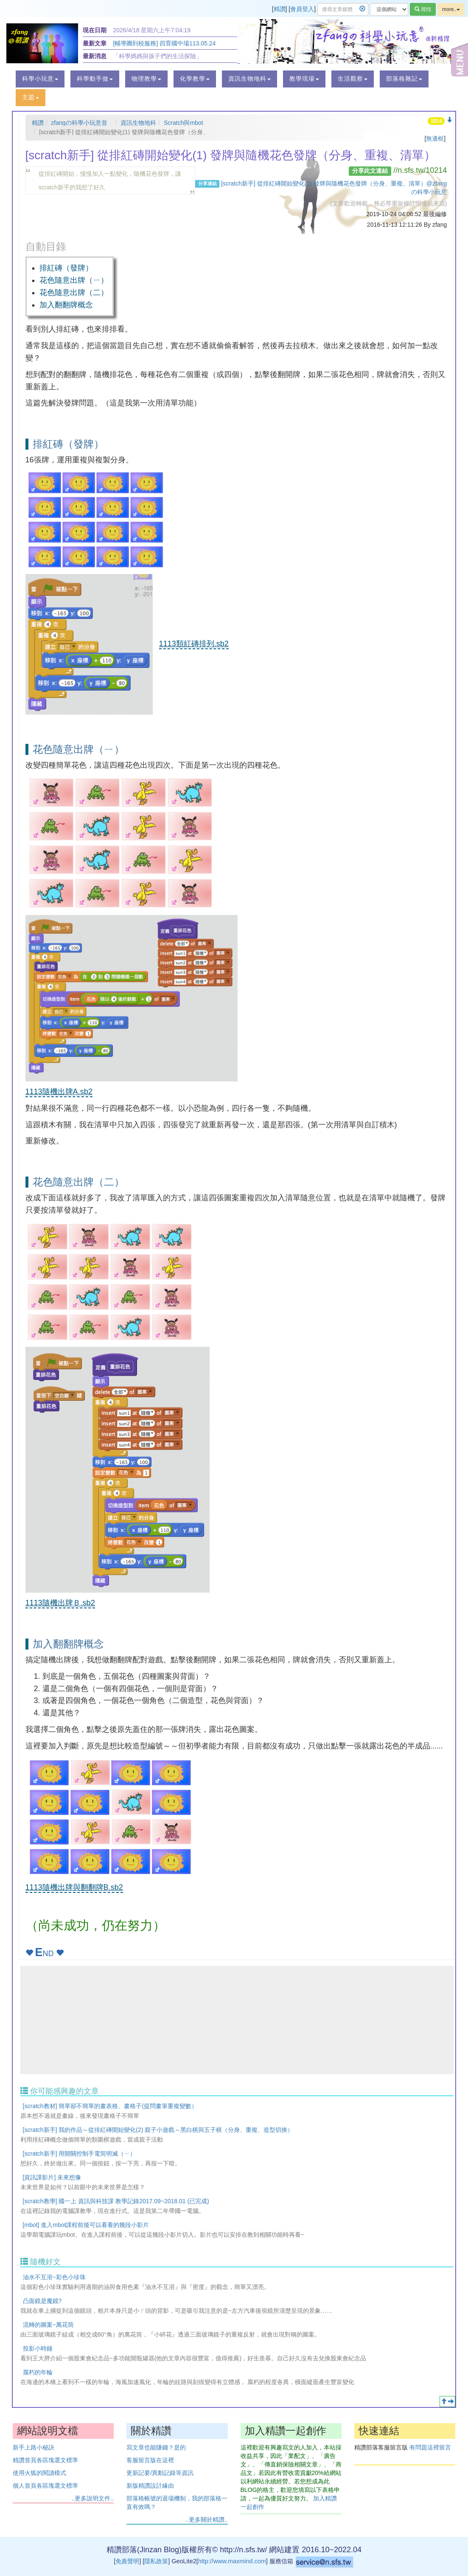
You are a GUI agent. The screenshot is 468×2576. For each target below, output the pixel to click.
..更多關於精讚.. (206, 2519)
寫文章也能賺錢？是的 (156, 2447)
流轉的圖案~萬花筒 (48, 2324)
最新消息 (94, 56)
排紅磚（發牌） (66, 268)
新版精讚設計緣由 (150, 2485)
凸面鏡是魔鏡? (42, 2300)
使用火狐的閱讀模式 (39, 2472)
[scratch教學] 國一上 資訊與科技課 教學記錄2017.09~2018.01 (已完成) (116, 2201)
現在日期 (94, 30)
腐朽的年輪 (38, 2372)
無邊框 (435, 138)
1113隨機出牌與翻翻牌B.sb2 (74, 1887)
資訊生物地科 (138, 122)
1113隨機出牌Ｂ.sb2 (60, 1603)
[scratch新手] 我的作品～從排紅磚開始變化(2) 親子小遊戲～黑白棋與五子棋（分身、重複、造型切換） (158, 2129)
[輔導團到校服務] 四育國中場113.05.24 (164, 43)
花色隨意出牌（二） (73, 292)
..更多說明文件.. (93, 2498)
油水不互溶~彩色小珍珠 (54, 2277)
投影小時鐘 (38, 2348)
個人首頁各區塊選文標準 (45, 2485)
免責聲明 (127, 2561)
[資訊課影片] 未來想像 (52, 2177)
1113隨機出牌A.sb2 (58, 1091)
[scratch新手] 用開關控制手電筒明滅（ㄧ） (79, 2153)
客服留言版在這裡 (150, 2460)
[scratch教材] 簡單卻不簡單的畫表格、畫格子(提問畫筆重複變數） (110, 2106)
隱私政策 (156, 2561)
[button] (40, 78)
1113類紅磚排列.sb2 (194, 643)
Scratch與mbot (183, 122)
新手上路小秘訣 (33, 2447)
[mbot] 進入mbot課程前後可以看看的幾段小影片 (86, 2224)
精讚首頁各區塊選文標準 (45, 2460)
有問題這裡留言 (430, 2447)
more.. (451, 9)
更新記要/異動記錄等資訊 (159, 2472)
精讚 (280, 9)
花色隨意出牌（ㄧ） (73, 280)
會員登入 (302, 9)
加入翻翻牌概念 (66, 305)
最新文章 (94, 43)
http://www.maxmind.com (232, 2561)
